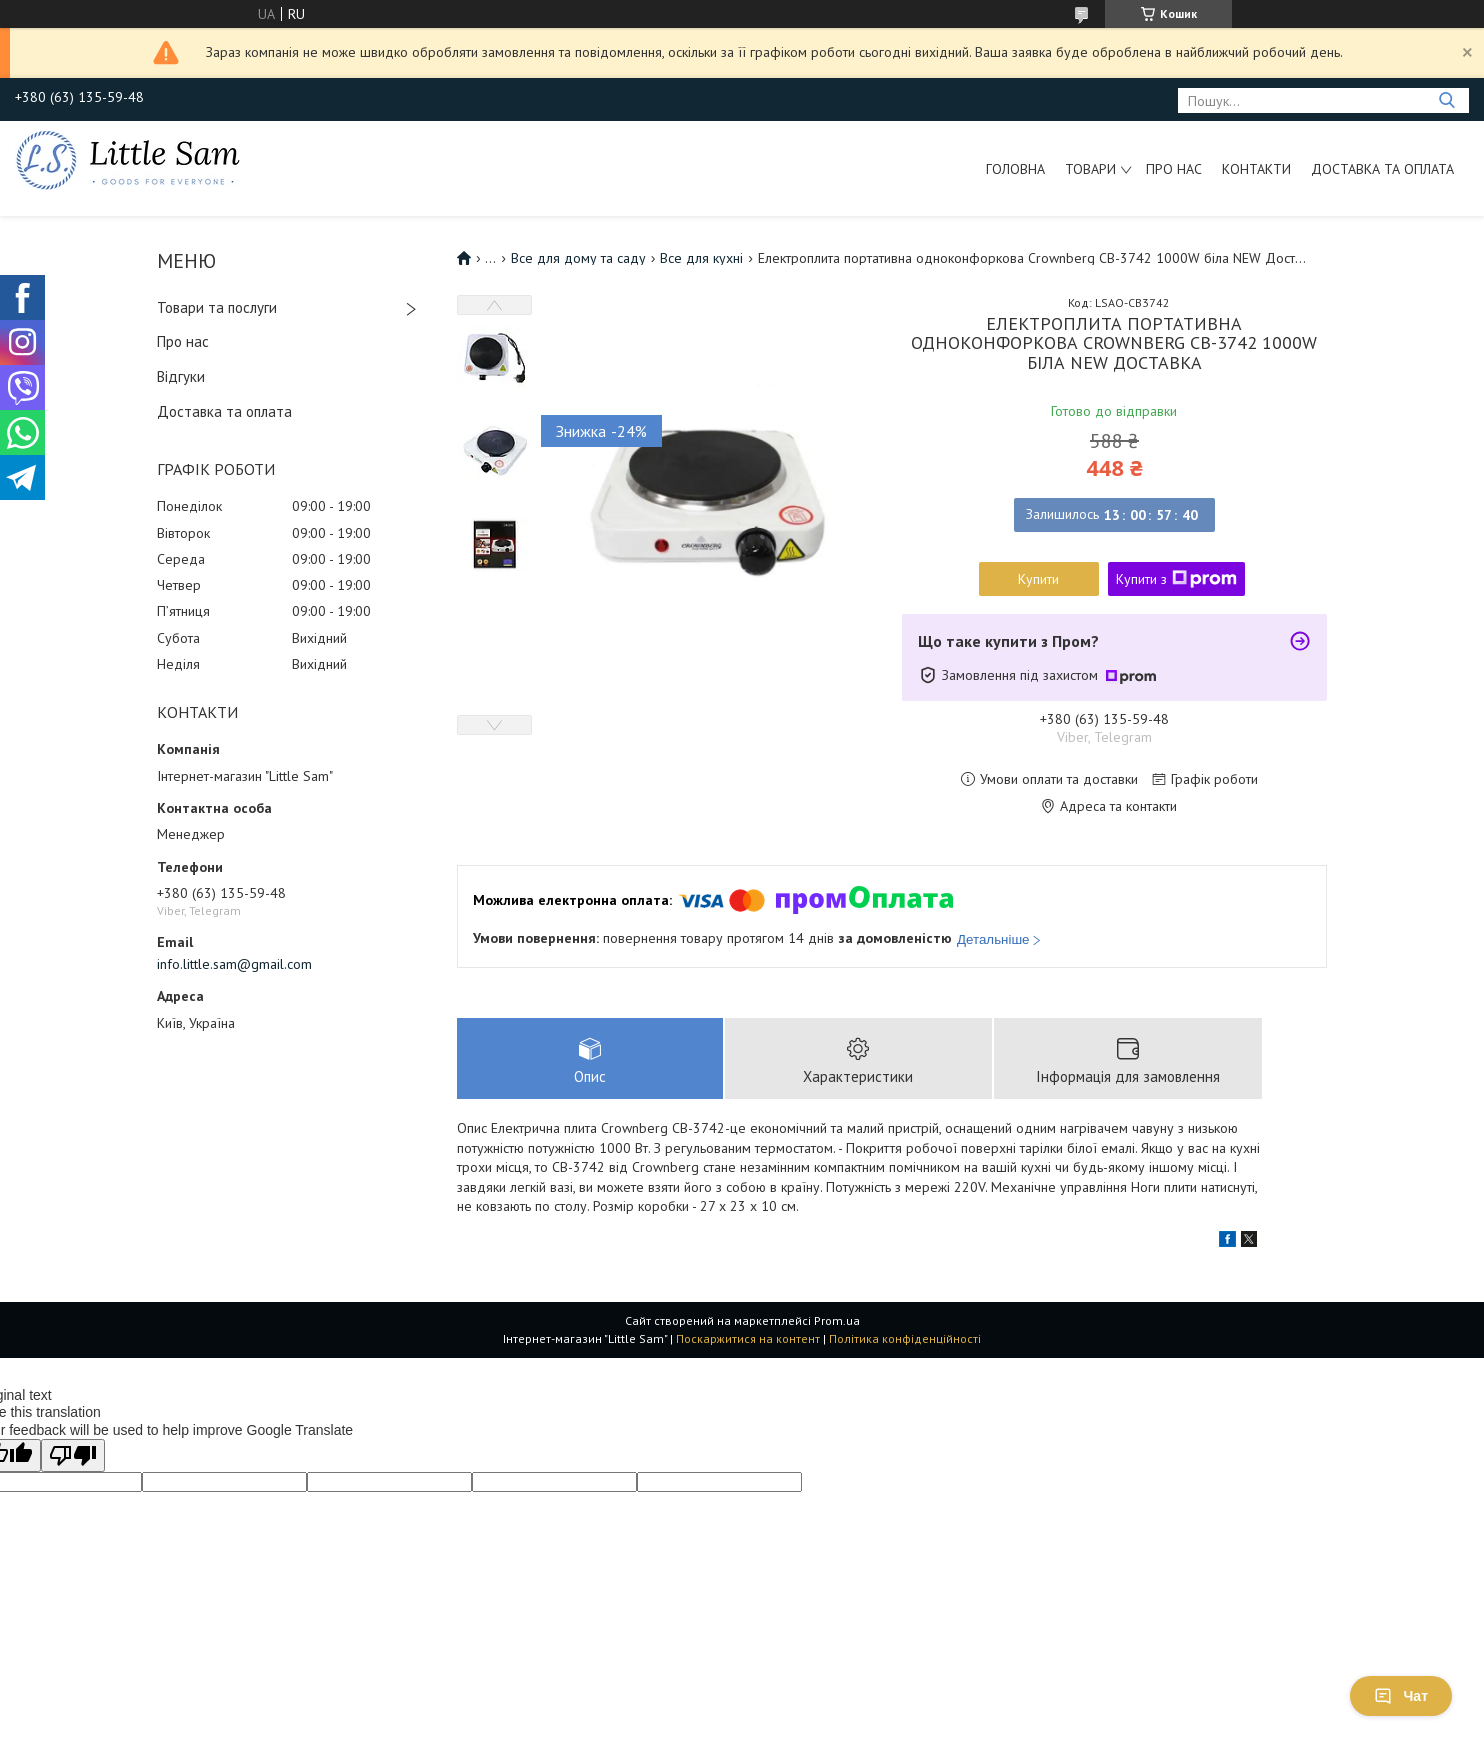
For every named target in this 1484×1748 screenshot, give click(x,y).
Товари (1090, 169)
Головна (1015, 169)
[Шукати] (1446, 100)
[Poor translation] (73, 1456)
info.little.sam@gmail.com (234, 964)
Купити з (1176, 579)
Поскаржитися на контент (748, 1339)
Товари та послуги (217, 307)
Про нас (1174, 169)
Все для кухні (701, 258)
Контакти (1256, 169)
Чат (1401, 1696)
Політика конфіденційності (905, 1339)
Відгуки (181, 376)
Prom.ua (837, 1321)
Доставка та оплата (1382, 169)
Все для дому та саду (578, 258)
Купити (1038, 579)
